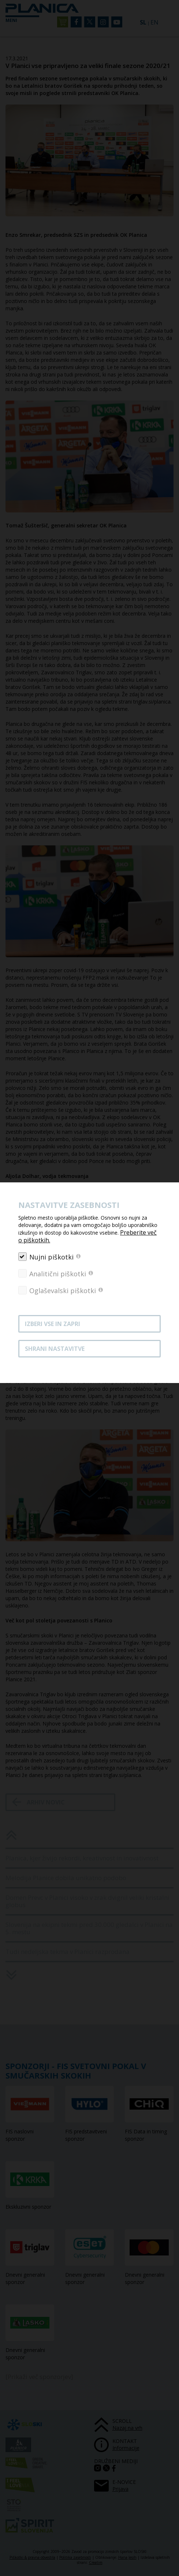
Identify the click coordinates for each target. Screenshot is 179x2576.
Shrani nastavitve (55, 1349)
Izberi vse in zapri (52, 1324)
